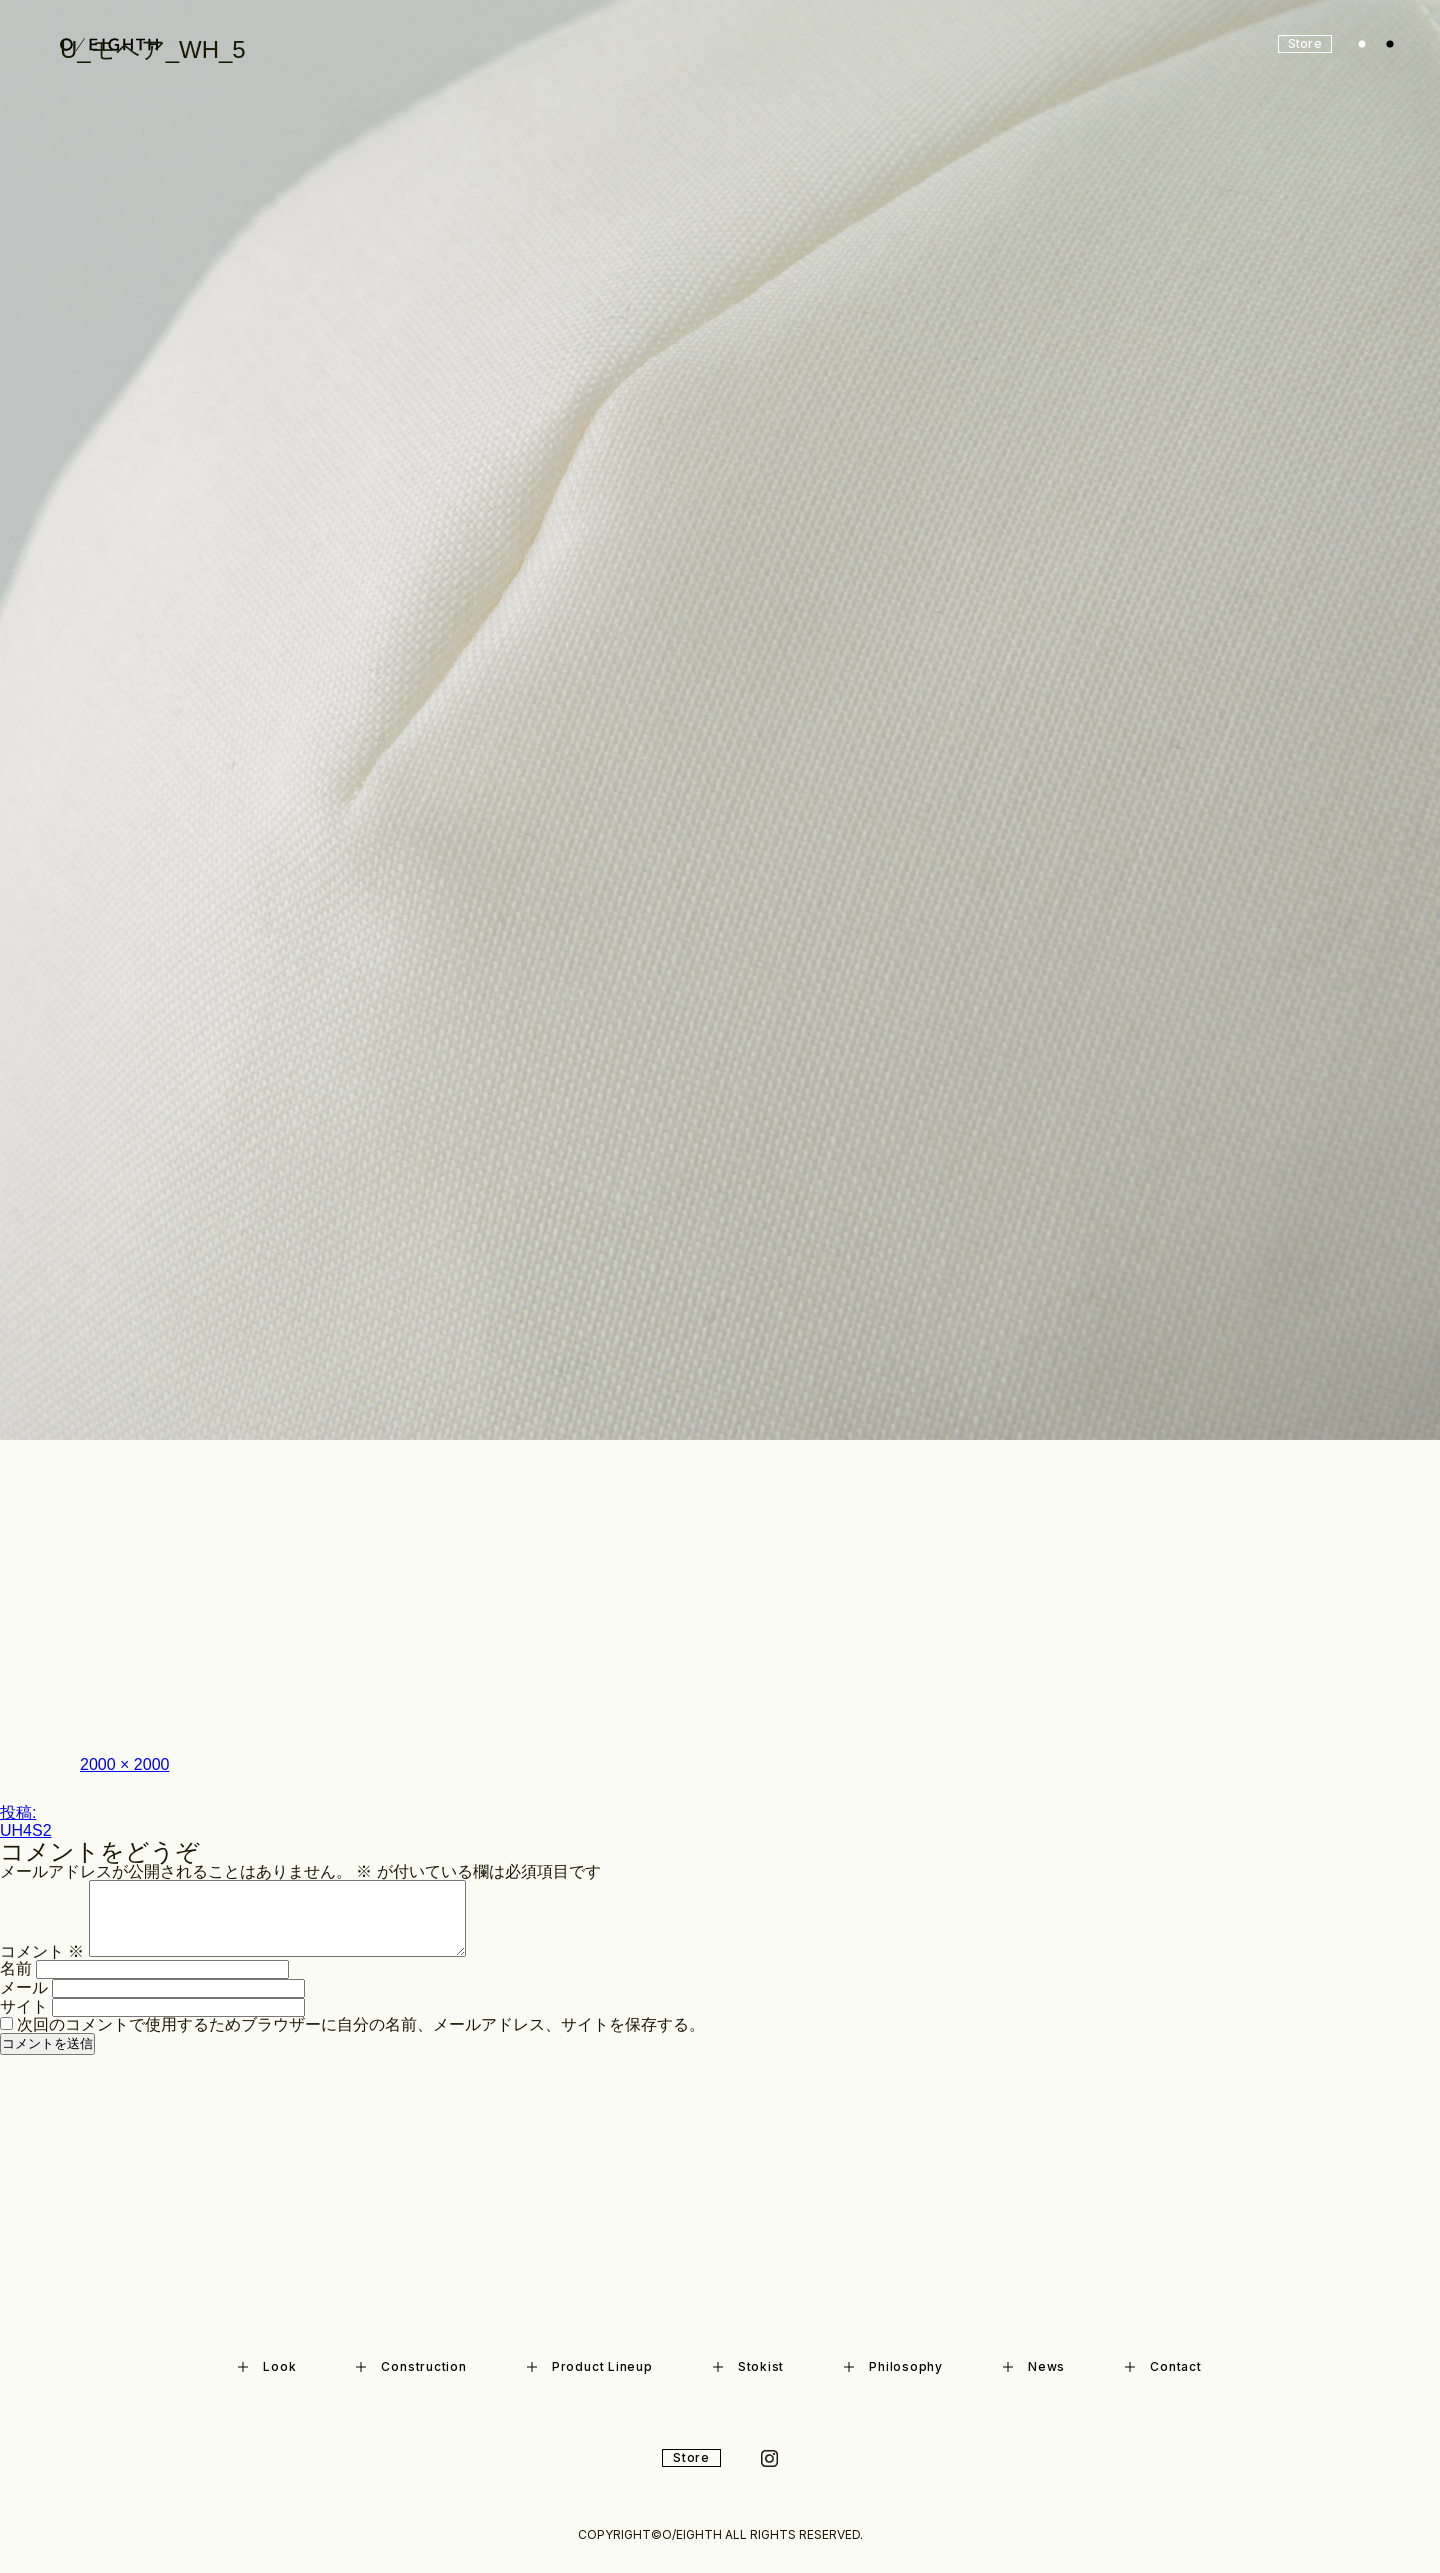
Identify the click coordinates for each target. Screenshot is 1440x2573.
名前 (16, 1968)
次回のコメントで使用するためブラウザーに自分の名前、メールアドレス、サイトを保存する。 (361, 2024)
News (1034, 2366)
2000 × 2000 (124, 1764)
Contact (1163, 2366)
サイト (24, 2006)
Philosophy (893, 2366)
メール (24, 1987)
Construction (411, 2366)
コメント (42, 1951)
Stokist (748, 2366)
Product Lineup (590, 2366)
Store (691, 2457)
